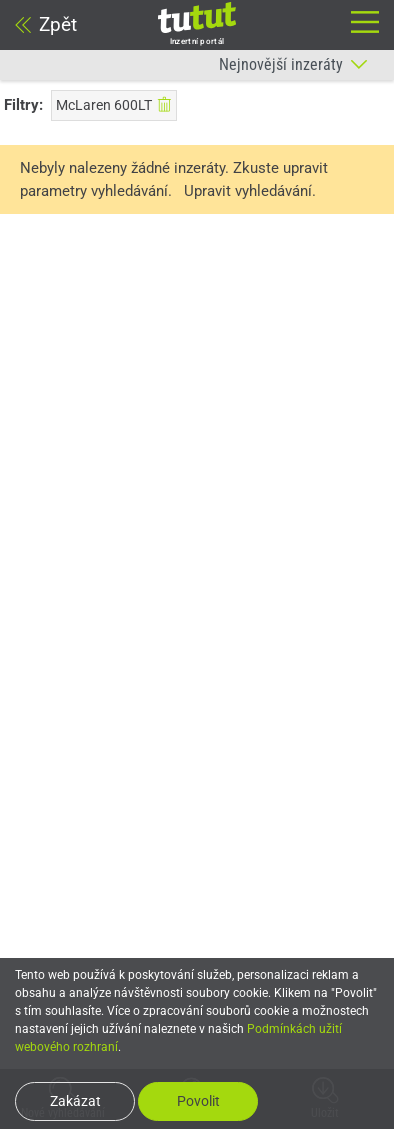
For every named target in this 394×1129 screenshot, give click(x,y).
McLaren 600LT (114, 105)
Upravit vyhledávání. (250, 191)
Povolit (198, 1101)
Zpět (46, 24)
